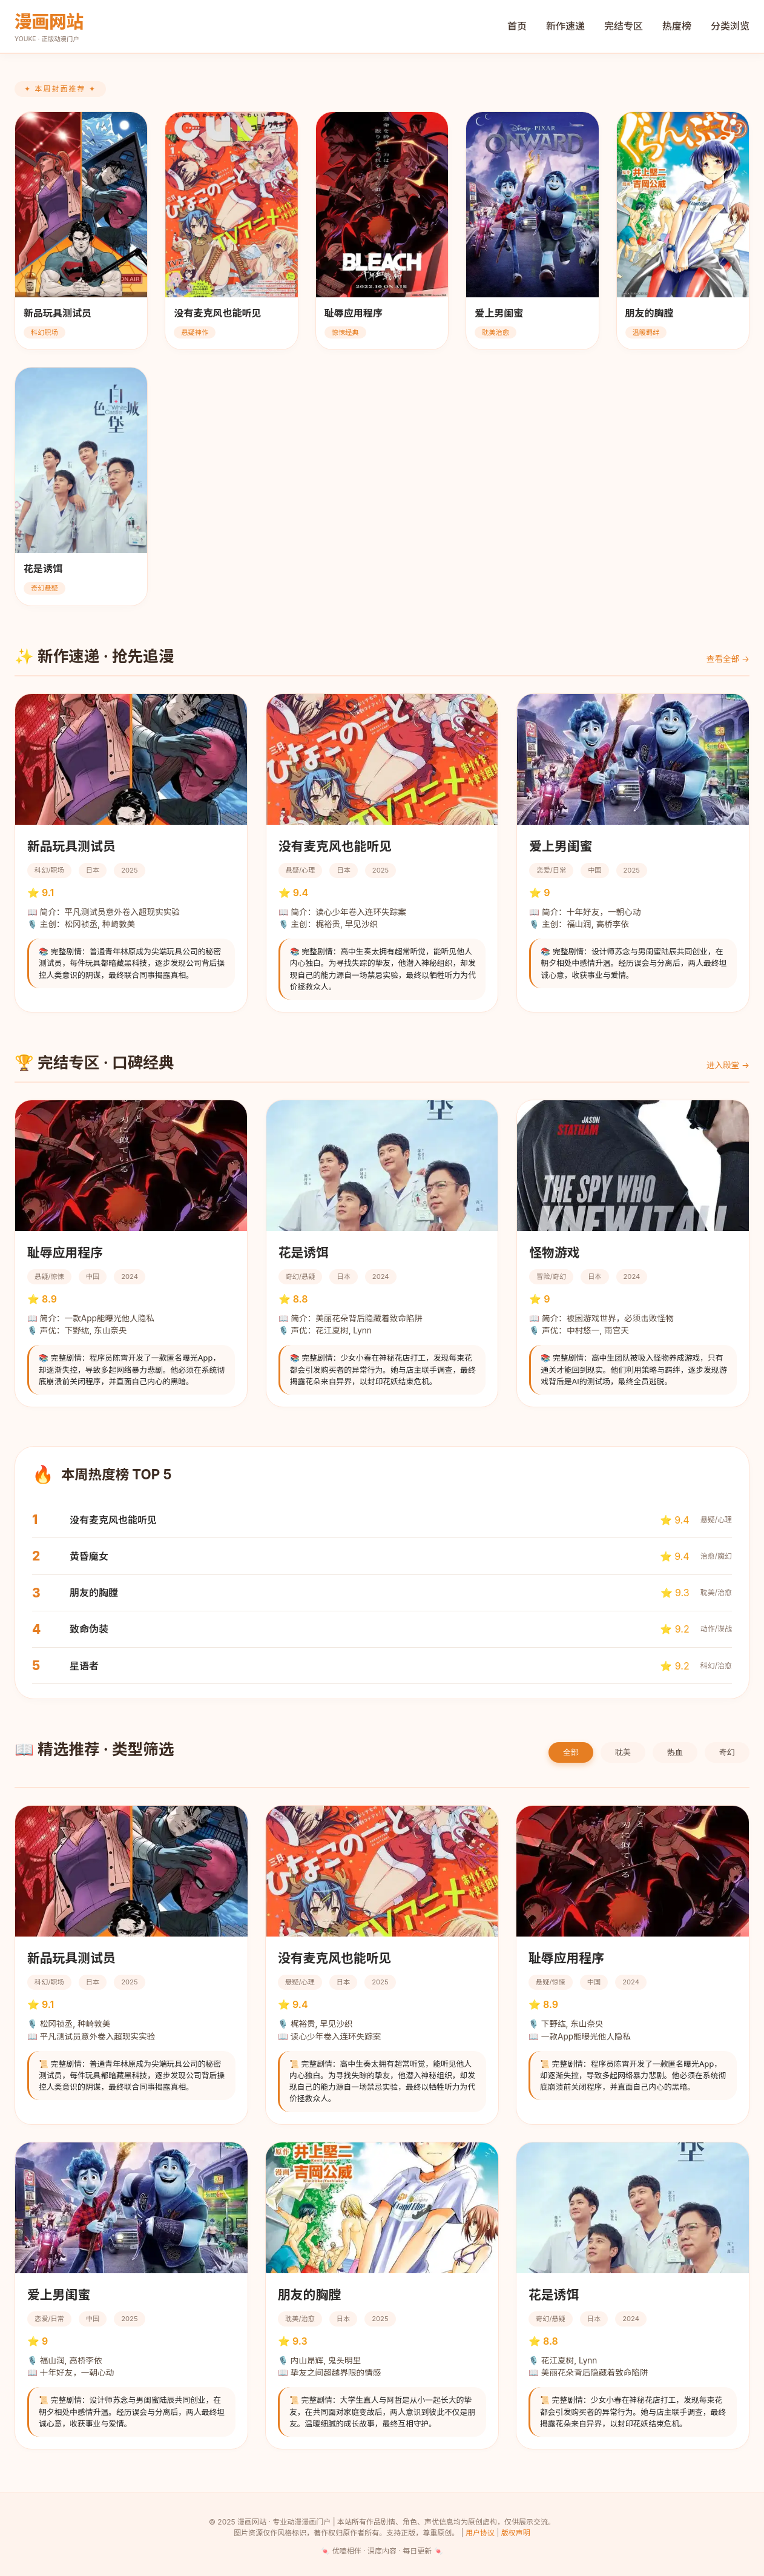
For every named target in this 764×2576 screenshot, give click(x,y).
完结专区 (623, 26)
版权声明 (515, 2532)
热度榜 (676, 26)
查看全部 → (727, 659)
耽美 (623, 1752)
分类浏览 (730, 26)
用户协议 (480, 2532)
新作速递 (565, 26)
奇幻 (727, 1752)
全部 (571, 1752)
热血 (675, 1752)
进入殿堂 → (727, 1065)
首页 (517, 26)
